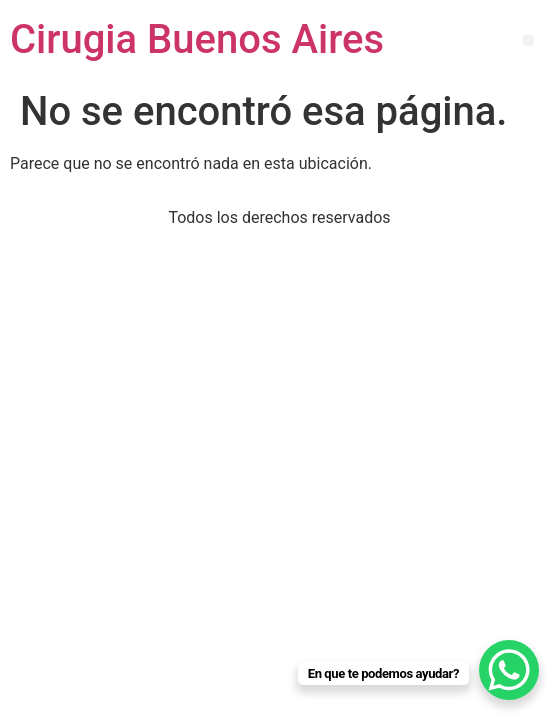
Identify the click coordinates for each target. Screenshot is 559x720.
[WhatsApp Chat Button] (509, 670)
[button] (528, 40)
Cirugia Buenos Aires (197, 39)
